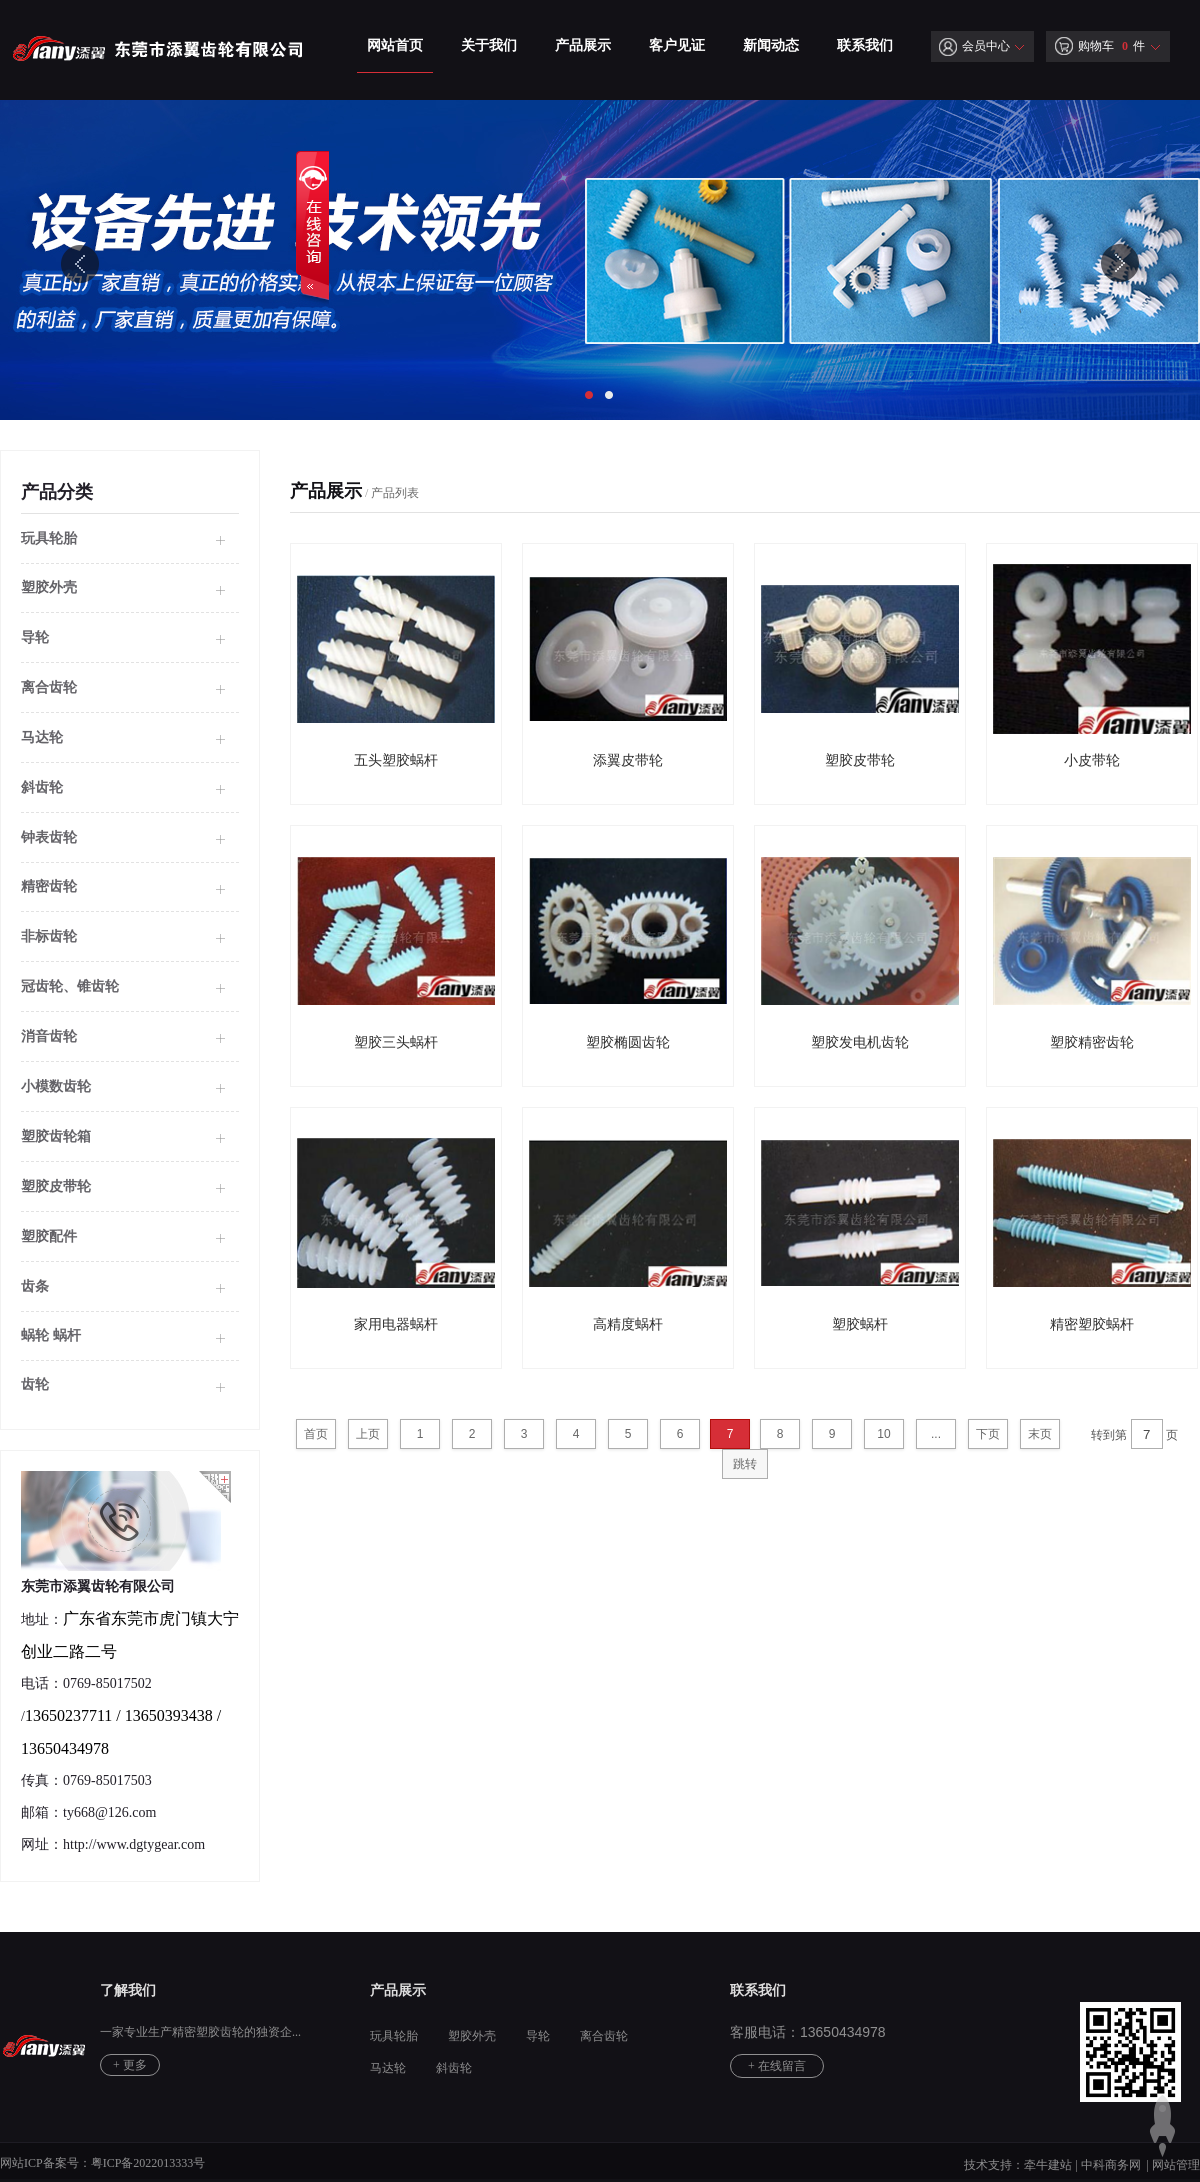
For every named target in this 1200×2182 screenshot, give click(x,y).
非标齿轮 (49, 936)
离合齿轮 (49, 687)
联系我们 (865, 45)
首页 (316, 1434)
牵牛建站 (1048, 2165)
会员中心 (974, 46)
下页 (988, 1434)
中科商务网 (1111, 2165)
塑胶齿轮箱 (56, 1136)
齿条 (35, 1286)
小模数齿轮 (56, 1086)
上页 (368, 1434)
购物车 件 (1100, 46)
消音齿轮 (49, 1036)
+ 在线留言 (777, 2066)
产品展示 (583, 45)
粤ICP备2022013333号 (148, 2163)
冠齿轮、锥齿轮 (70, 986)
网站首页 (395, 45)
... (936, 1434)
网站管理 (1176, 2165)
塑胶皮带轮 (56, 1186)
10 (883, 1434)
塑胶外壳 (472, 2036)
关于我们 (489, 45)
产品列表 (395, 493)
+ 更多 (130, 2065)
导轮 (35, 637)
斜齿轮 (42, 787)
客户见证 (677, 45)
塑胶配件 (49, 1236)
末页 (1040, 1434)
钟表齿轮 (49, 837)
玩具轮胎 (49, 538)
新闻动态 (771, 45)
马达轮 (42, 737)
